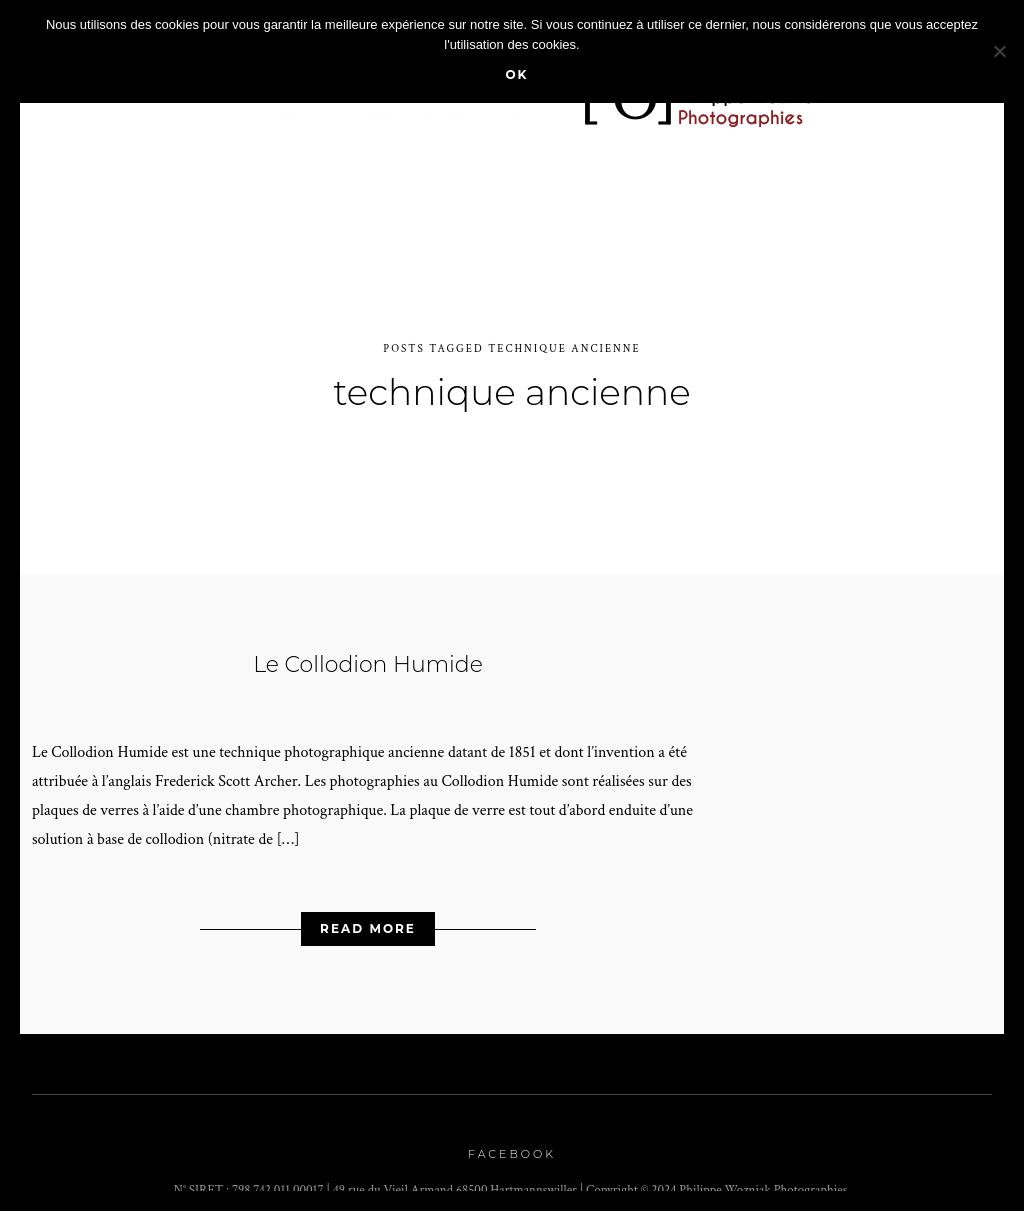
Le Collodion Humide (368, 653)
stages (540, 116)
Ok (516, 74)
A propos (638, 116)
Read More (368, 918)
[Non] (999, 51)
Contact (743, 116)
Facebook (512, 1144)
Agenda (292, 116)
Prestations (418, 116)
